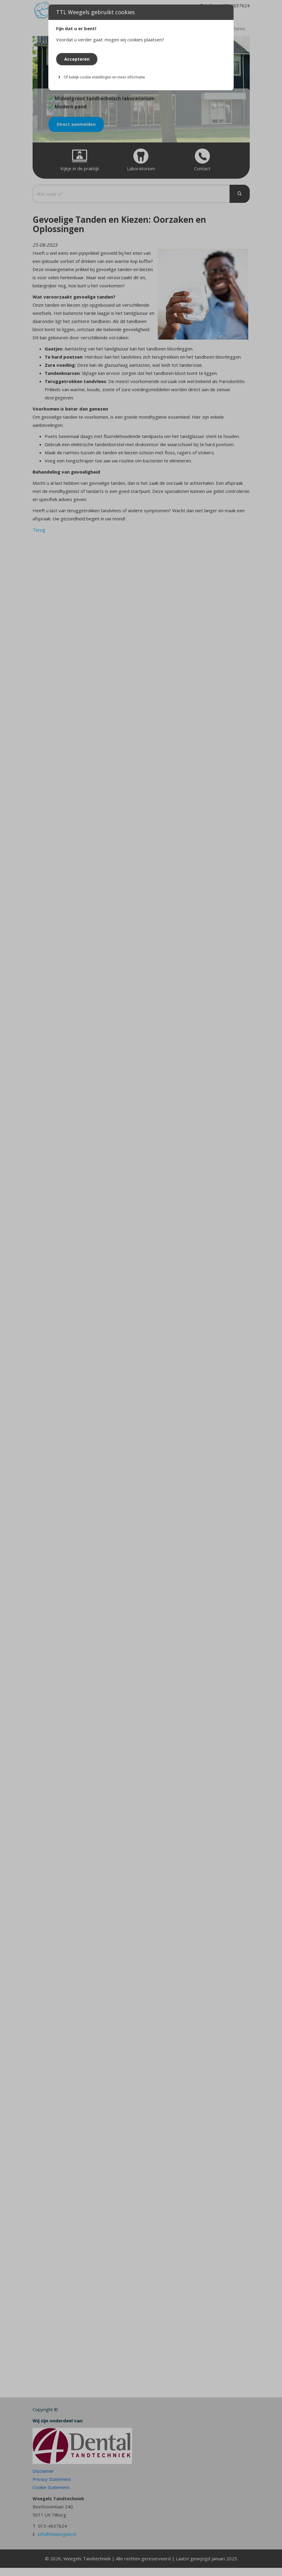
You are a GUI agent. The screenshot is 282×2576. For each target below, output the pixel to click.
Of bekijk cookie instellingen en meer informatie (104, 77)
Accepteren (77, 59)
